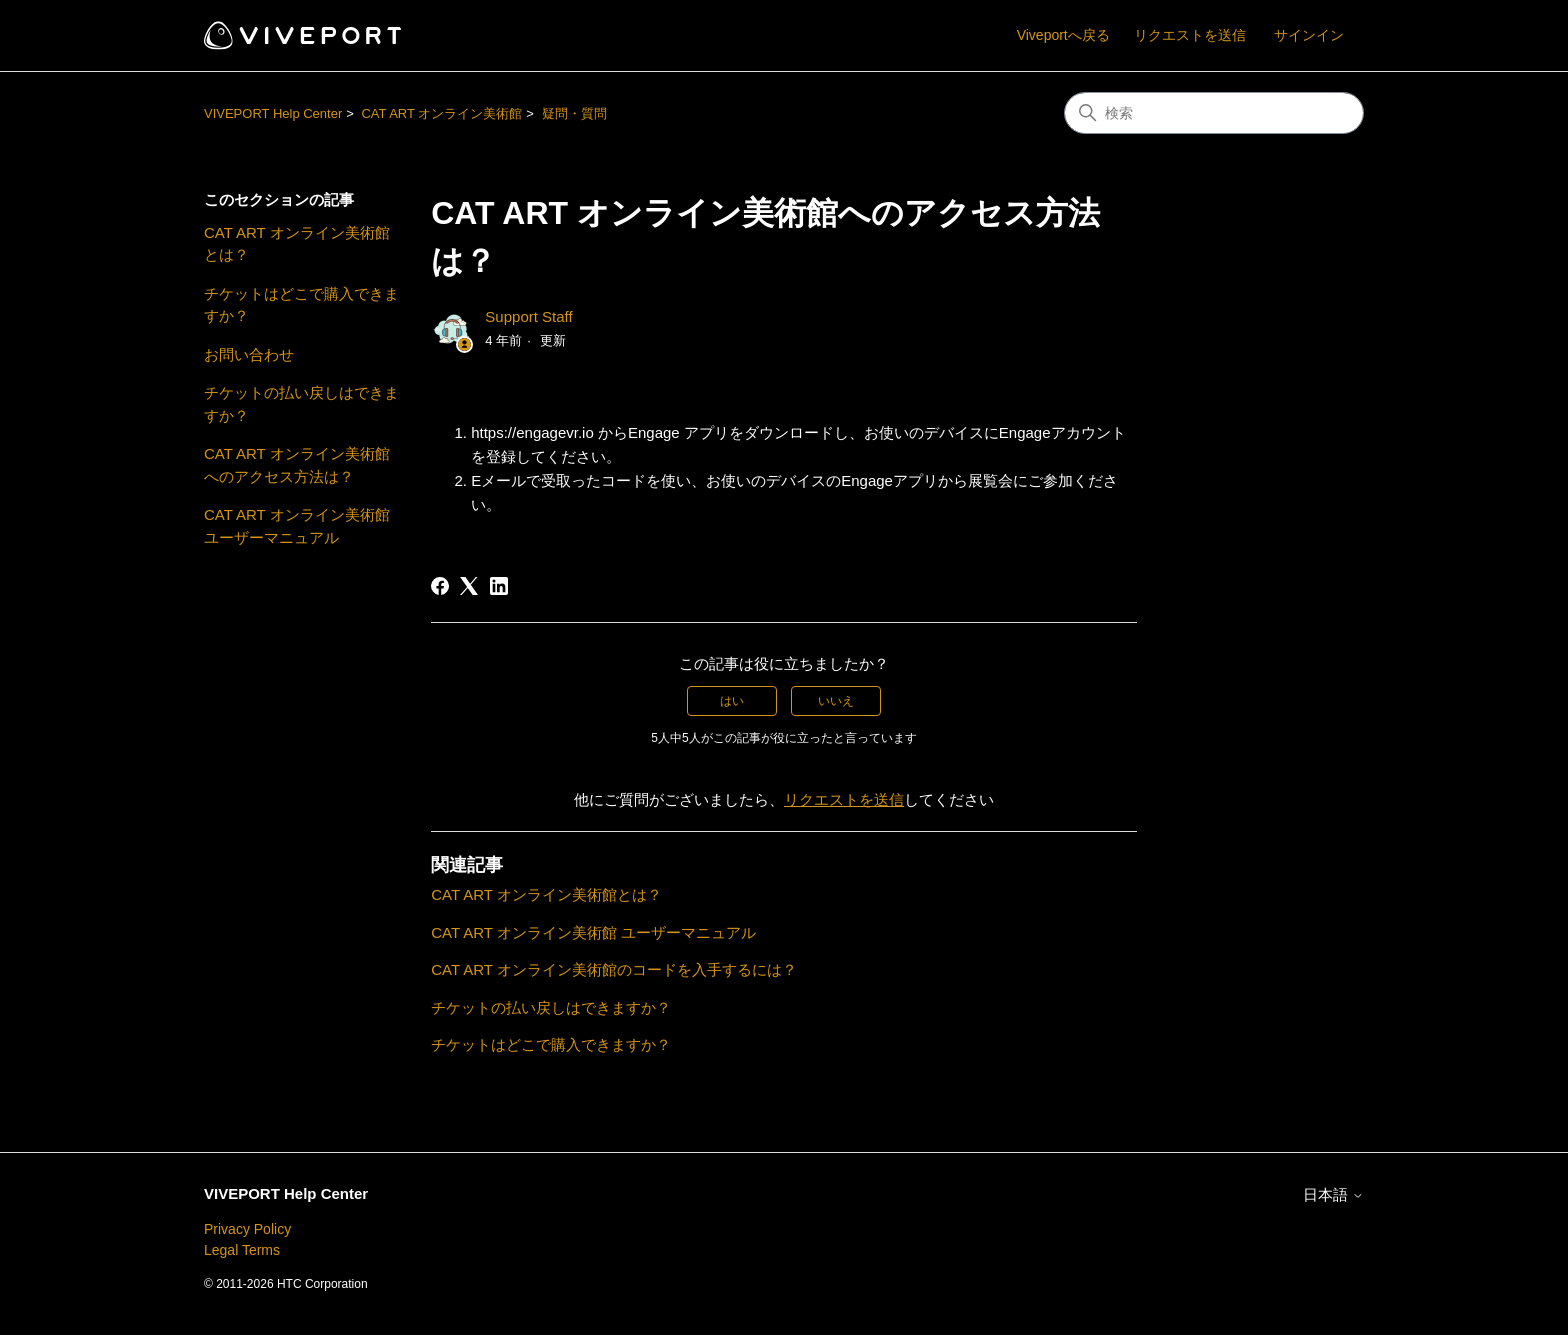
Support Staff (528, 316)
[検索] (1214, 113)
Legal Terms (242, 1250)
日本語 (1333, 1194)
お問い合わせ (249, 354)
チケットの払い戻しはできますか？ (301, 404)
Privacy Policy (247, 1229)
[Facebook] (440, 586)
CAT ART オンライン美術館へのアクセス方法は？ (297, 465)
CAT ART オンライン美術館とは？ (297, 244)
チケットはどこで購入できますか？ (301, 305)
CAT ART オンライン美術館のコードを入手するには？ (614, 969)
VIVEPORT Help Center (273, 113)
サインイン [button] (1309, 35)
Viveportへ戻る (1063, 35)
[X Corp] (469, 586)
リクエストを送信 (1190, 35)
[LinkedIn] (499, 586)
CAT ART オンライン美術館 (441, 113)
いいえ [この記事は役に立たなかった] (836, 701)
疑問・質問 (574, 113)
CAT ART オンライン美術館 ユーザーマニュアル (297, 526)
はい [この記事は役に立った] (732, 701)
